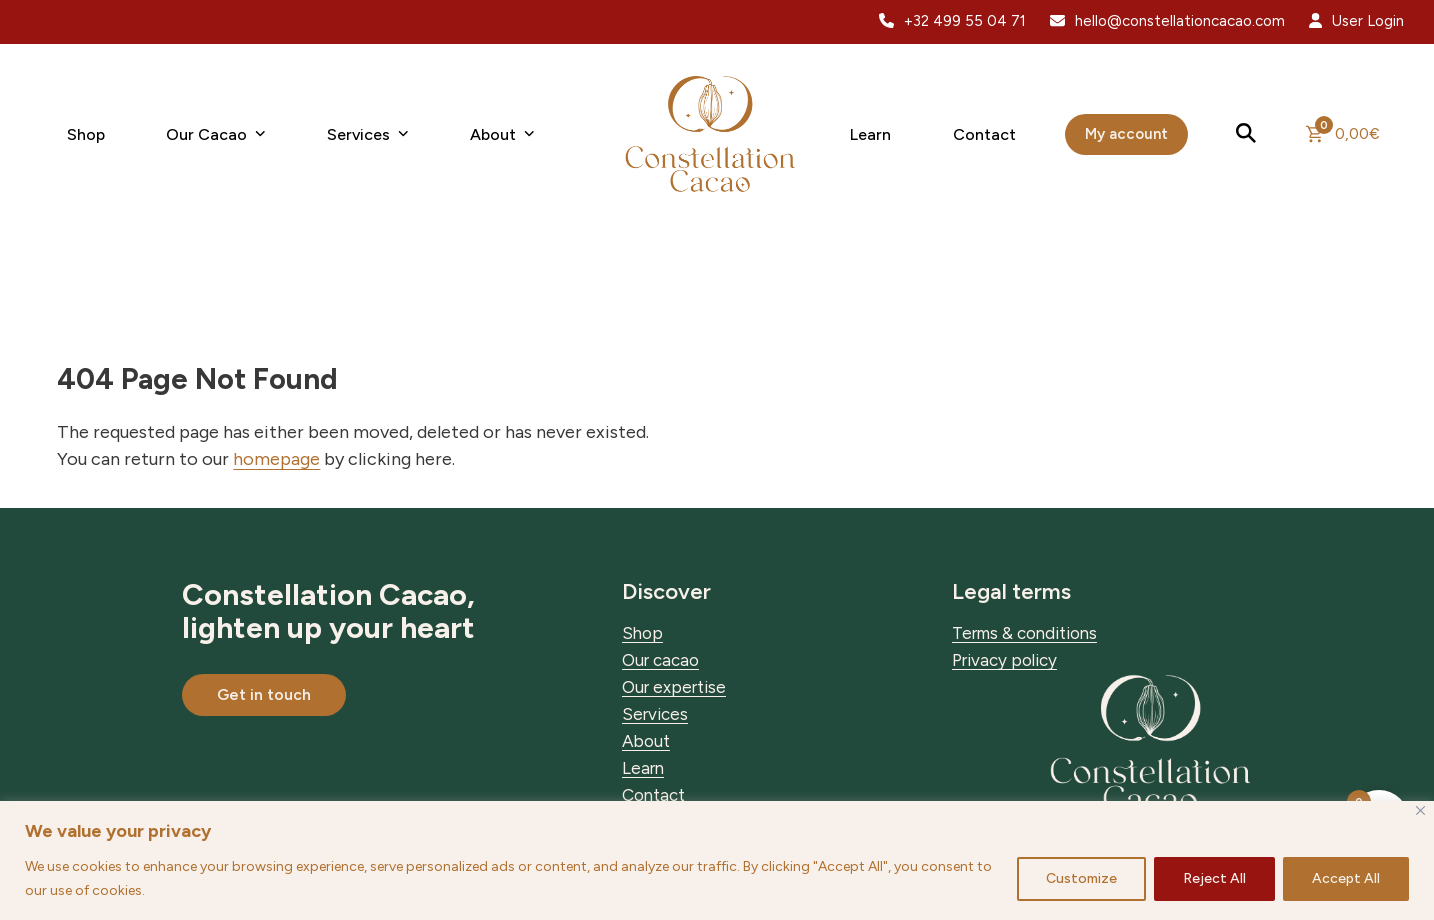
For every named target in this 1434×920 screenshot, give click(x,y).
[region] (717, 860)
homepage (276, 459)
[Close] (1420, 810)
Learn (643, 768)
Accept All (1346, 878)
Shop (642, 633)
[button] (1247, 134)
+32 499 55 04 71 (965, 21)
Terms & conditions (1024, 633)
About (646, 741)
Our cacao (660, 660)
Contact (653, 795)
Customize (1081, 878)
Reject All (1214, 878)
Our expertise (674, 687)
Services (655, 714)
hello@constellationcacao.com (1180, 21)
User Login (1368, 21)
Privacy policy (1004, 660)
